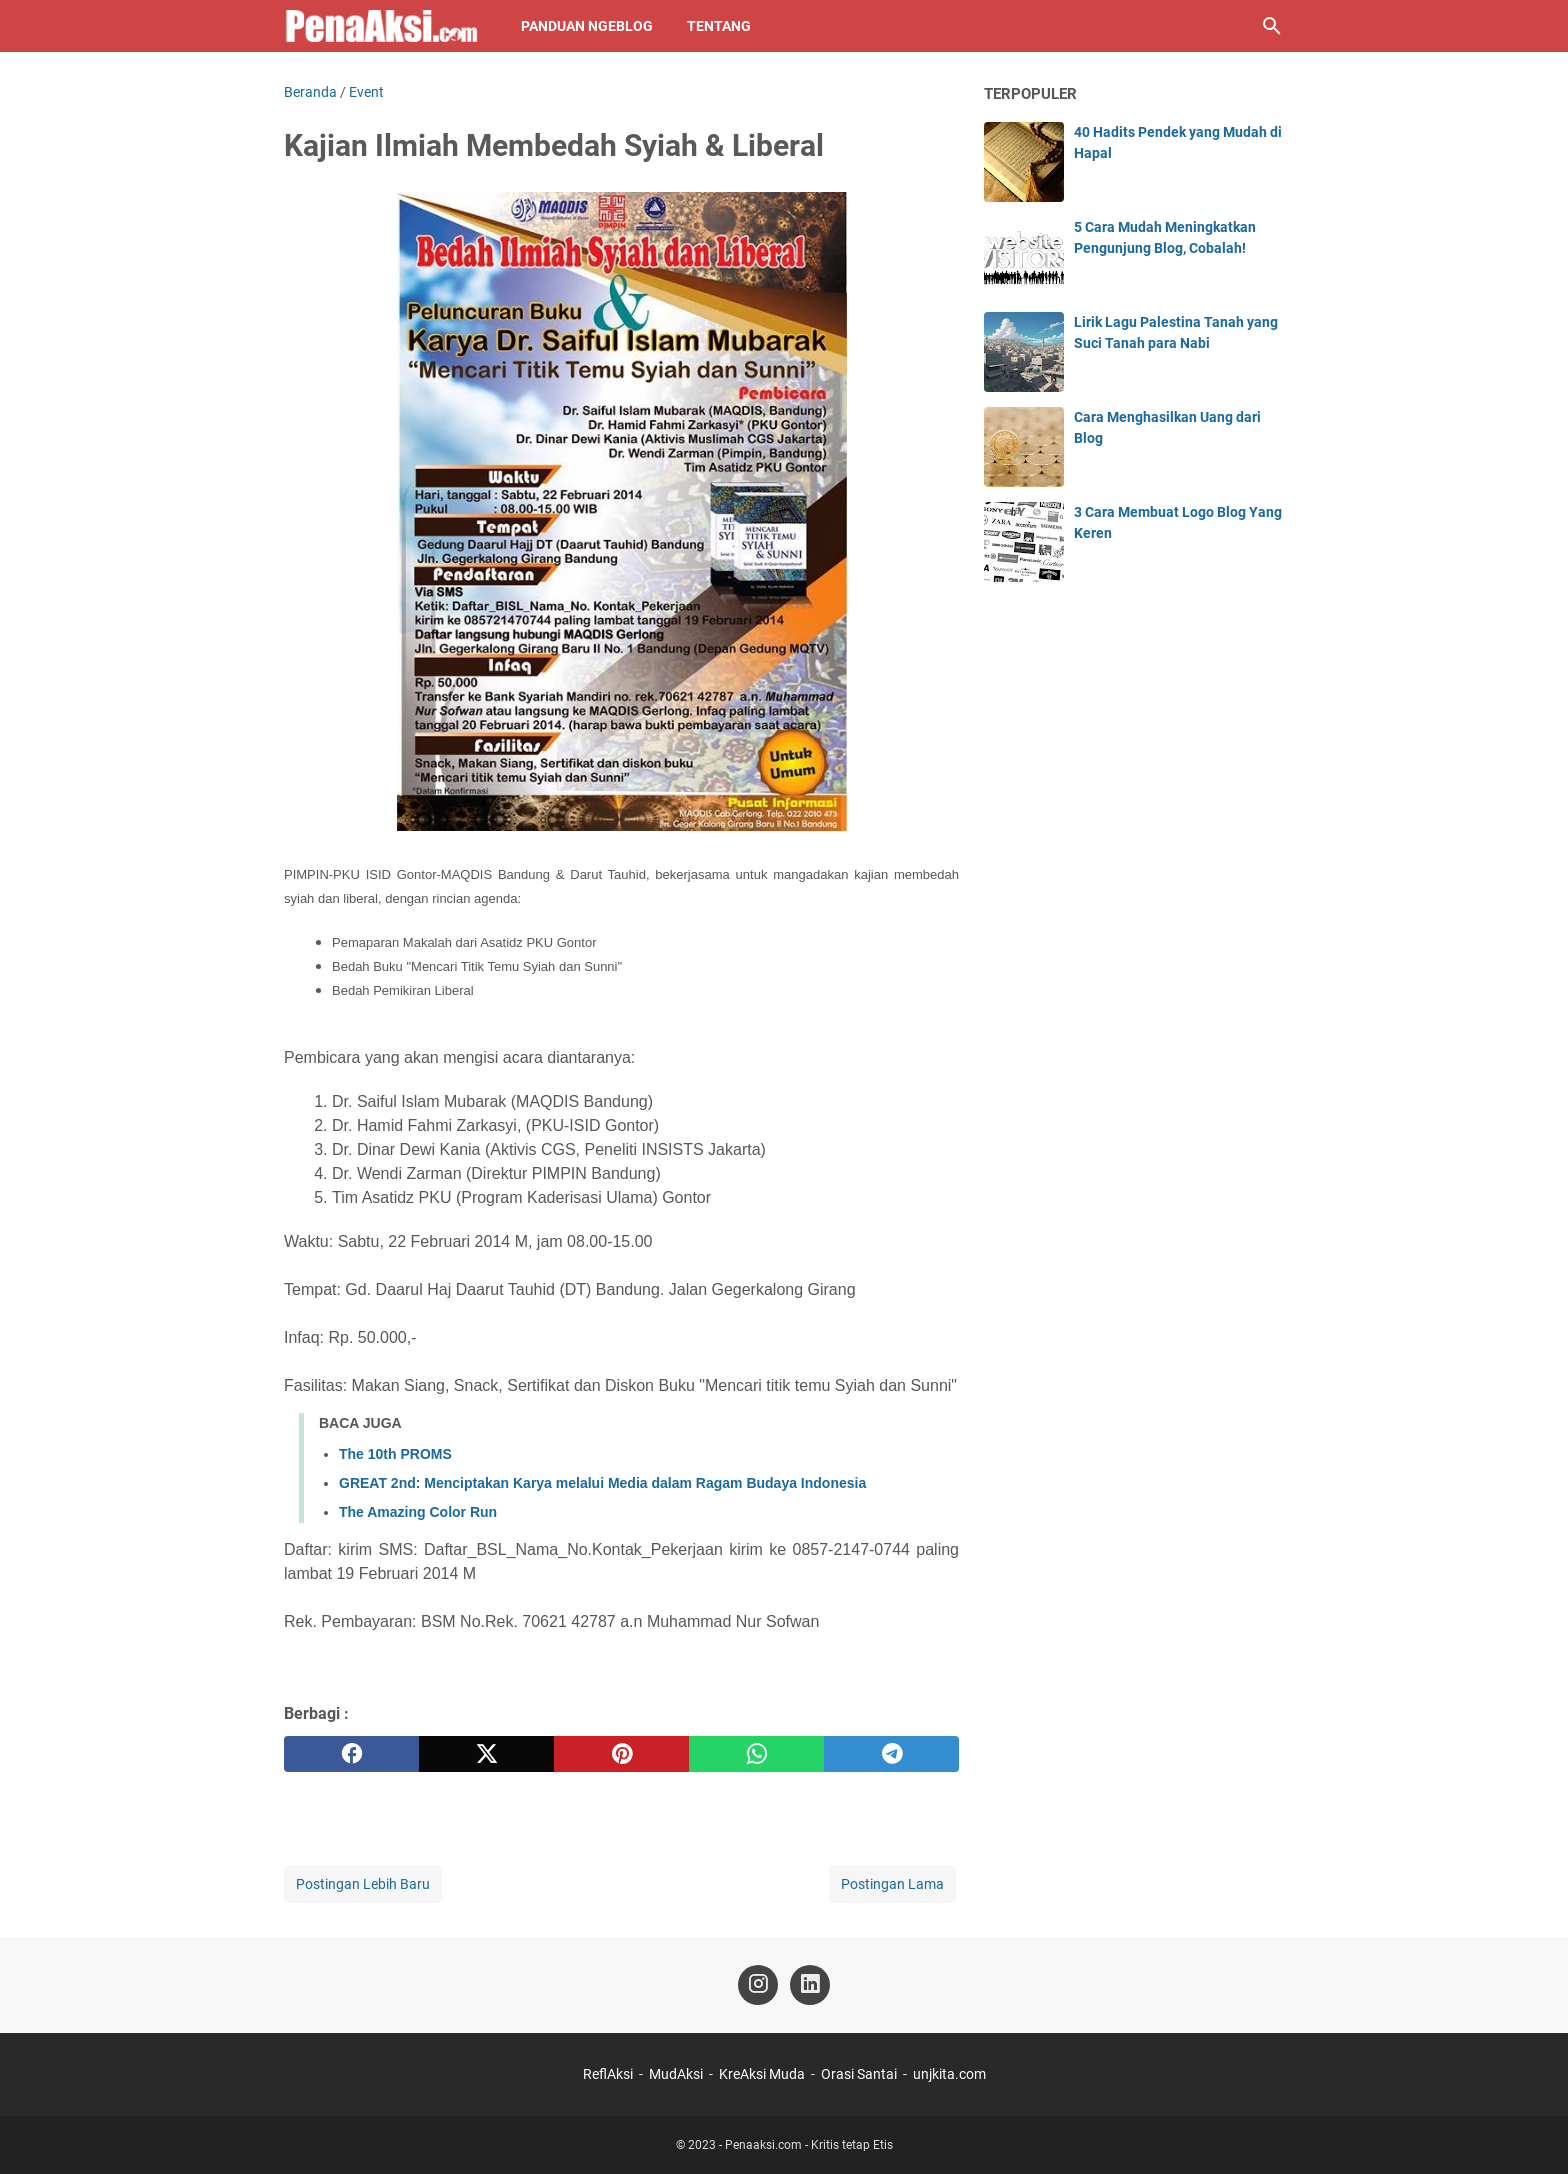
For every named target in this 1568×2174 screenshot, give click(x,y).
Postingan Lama (892, 1884)
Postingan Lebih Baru (363, 1884)
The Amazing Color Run (418, 1512)
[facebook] (351, 1754)
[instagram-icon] (758, 1985)
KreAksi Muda (762, 2074)
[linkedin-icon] (810, 1985)
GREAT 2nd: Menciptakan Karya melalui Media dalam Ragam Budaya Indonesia (602, 1483)
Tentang (719, 26)
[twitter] (486, 1754)
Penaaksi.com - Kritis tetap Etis (809, 2145)
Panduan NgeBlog (587, 26)
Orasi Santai (859, 2074)
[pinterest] (621, 1754)
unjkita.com (949, 2074)
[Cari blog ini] (1272, 26)
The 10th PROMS (395, 1454)
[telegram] (891, 1754)
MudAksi (676, 2074)
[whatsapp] (756, 1754)
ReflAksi (608, 2074)
